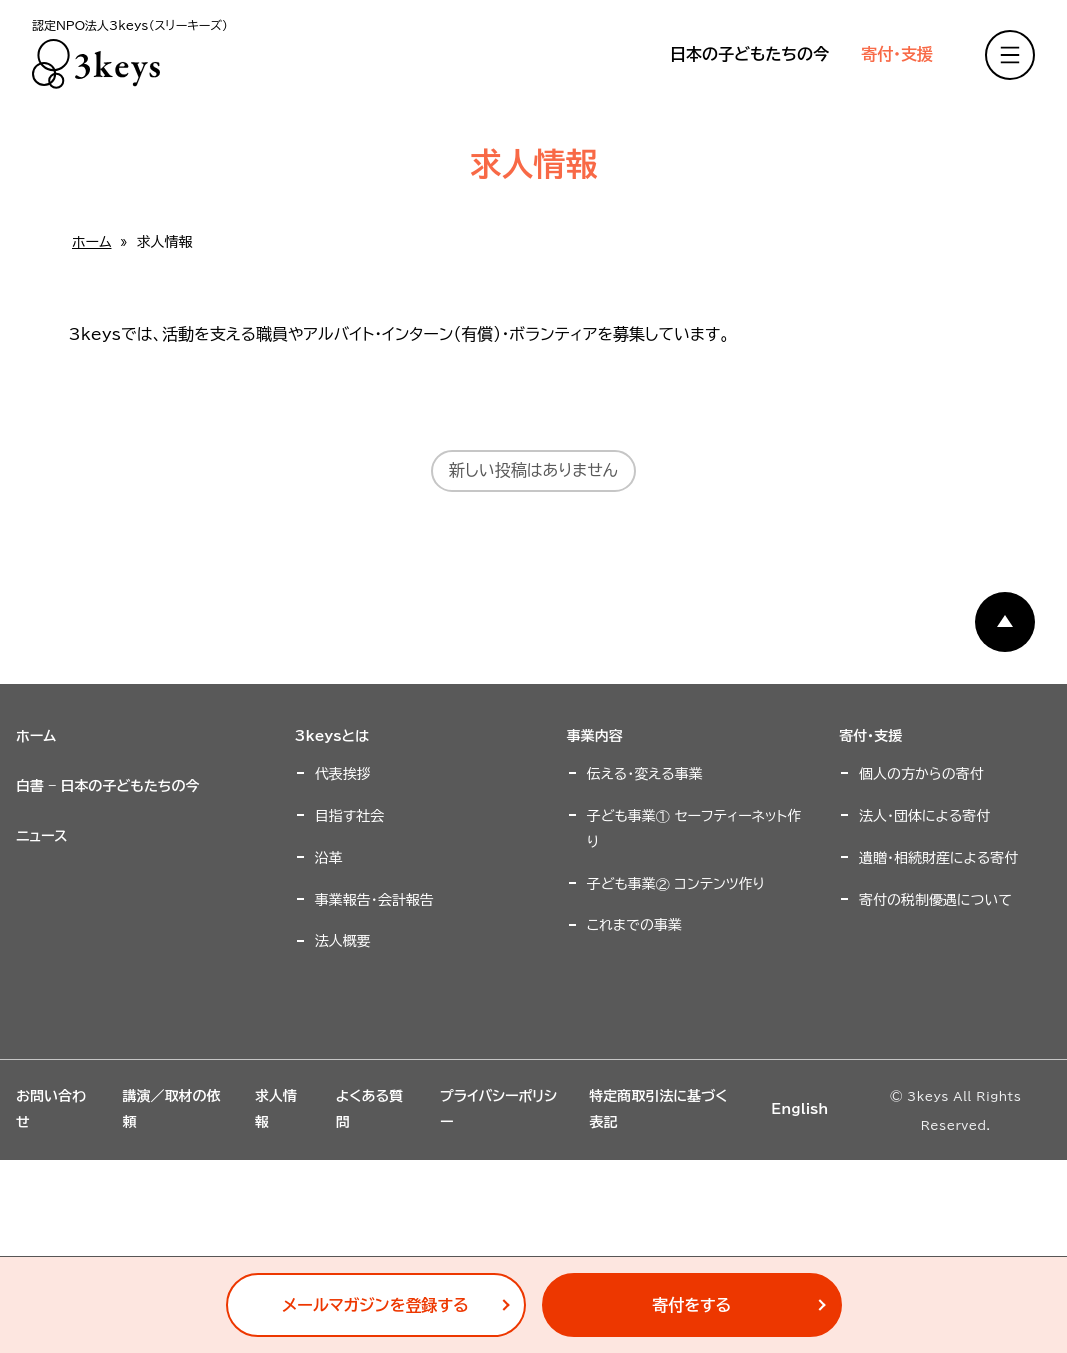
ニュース (42, 836)
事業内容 (595, 736)
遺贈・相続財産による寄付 (938, 858)
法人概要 (343, 941)
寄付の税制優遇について (935, 900)
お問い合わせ (51, 1109)
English (799, 1109)
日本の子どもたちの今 (749, 54)
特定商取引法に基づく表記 (658, 1109)
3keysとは (332, 736)
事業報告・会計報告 (374, 900)
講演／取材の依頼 (171, 1109)
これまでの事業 (634, 925)
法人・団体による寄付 (924, 816)
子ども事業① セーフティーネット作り (694, 829)
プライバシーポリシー (498, 1109)
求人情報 (276, 1109)
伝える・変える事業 (645, 774)
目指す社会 (349, 816)
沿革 (329, 858)
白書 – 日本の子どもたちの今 (108, 786)
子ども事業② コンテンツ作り (676, 884)
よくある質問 (370, 1109)
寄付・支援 (897, 54)
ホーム (91, 242)
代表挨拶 (343, 774)
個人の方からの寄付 (921, 774)
